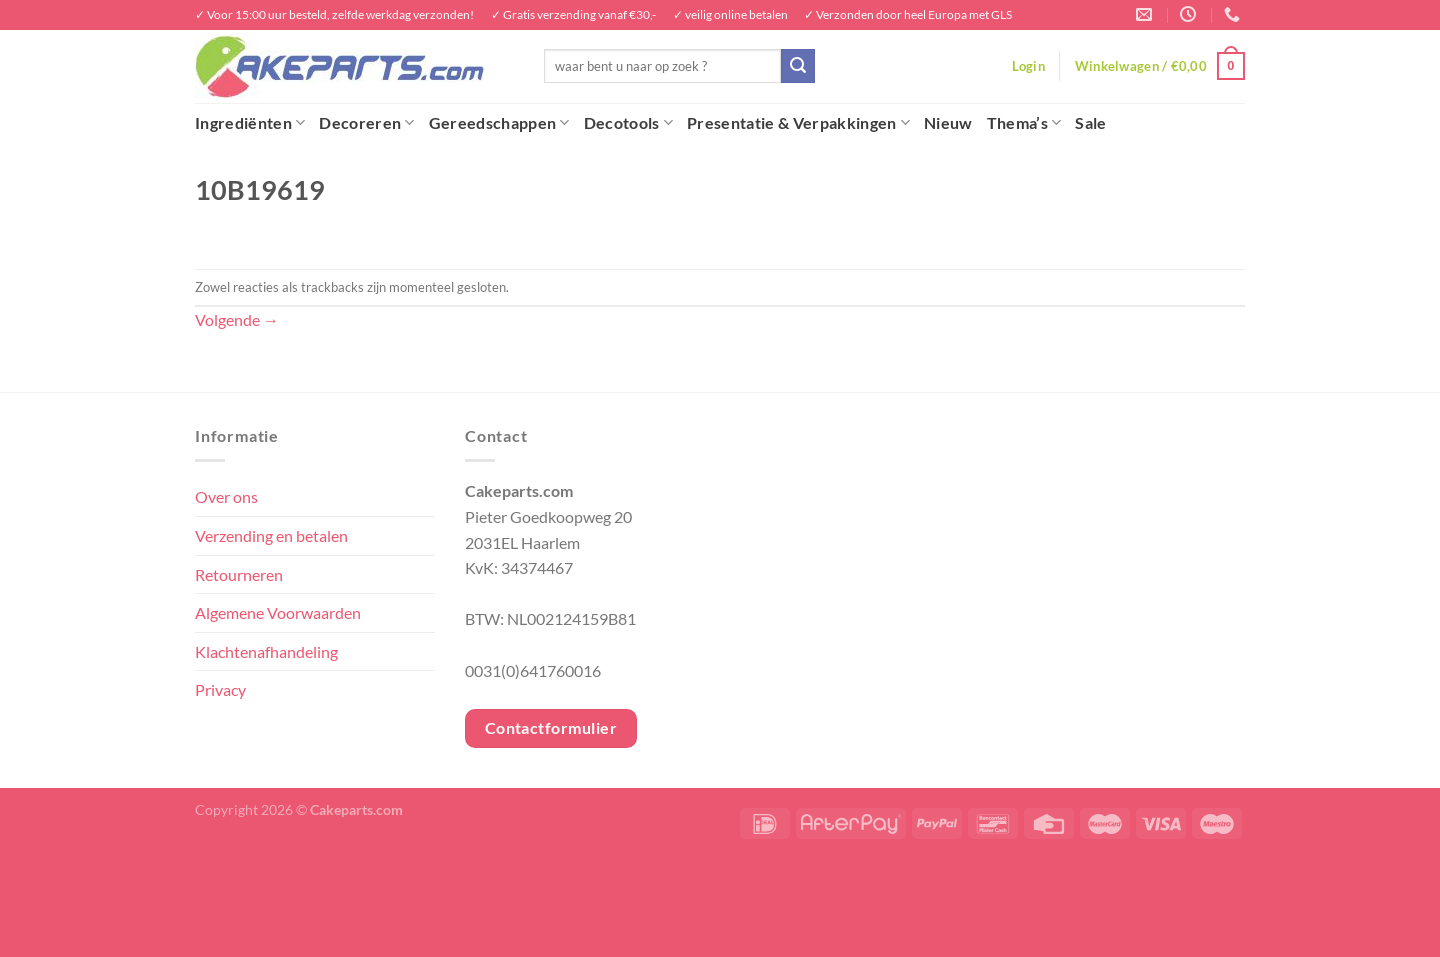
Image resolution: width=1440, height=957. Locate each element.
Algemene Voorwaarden (278, 612)
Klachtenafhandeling (266, 651)
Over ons (226, 496)
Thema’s (1024, 123)
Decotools (628, 123)
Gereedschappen (499, 123)
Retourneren (239, 574)
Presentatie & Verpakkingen (798, 123)
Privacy (220, 689)
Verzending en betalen (271, 535)
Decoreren (366, 123)
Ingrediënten (250, 123)
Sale (1090, 122)
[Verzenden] (798, 66)
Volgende (237, 319)
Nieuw (948, 122)
